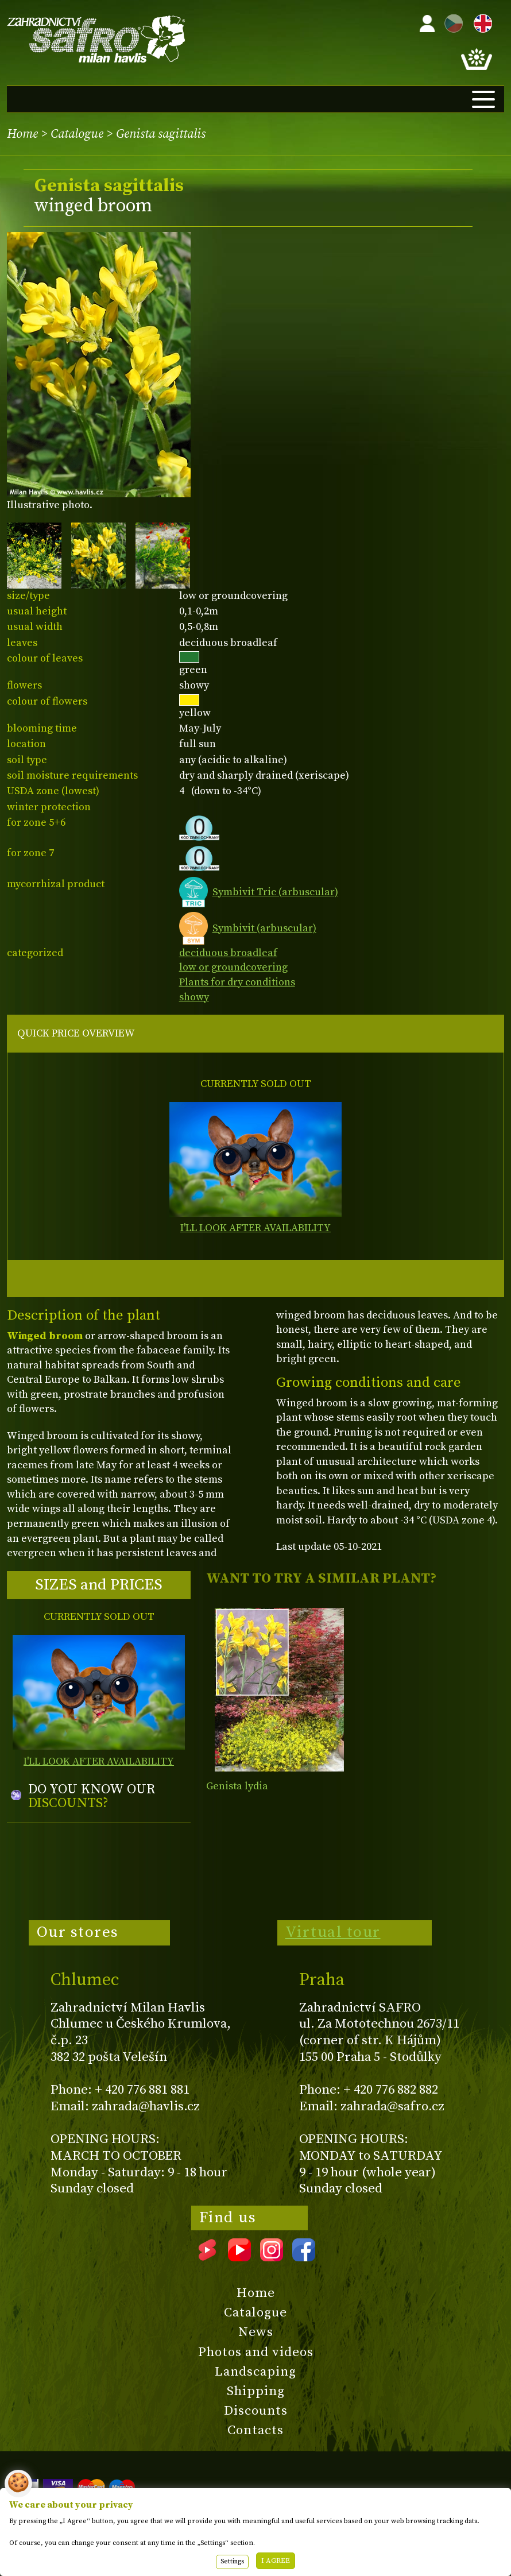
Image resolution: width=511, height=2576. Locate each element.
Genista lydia (237, 1786)
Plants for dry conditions (237, 982)
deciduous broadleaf (228, 953)
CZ (450, 21)
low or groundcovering (233, 967)
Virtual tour (333, 1932)
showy (194, 997)
